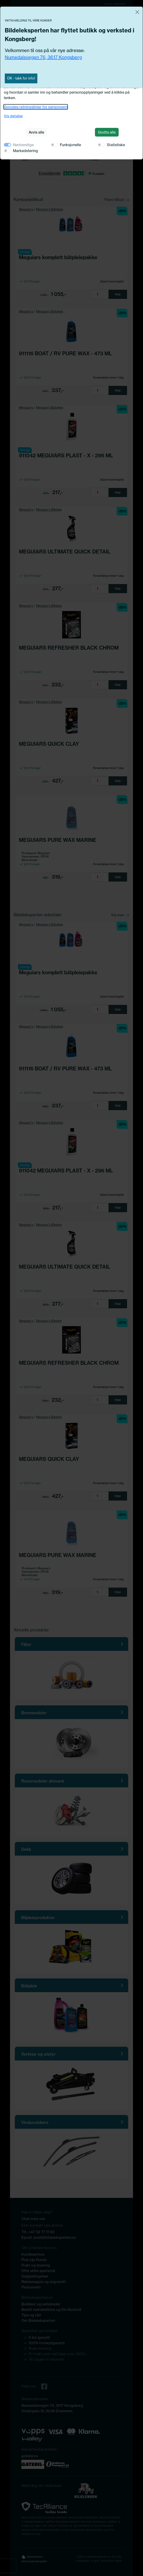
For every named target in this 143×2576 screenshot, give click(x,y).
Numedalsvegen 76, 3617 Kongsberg (43, 57)
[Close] (137, 12)
